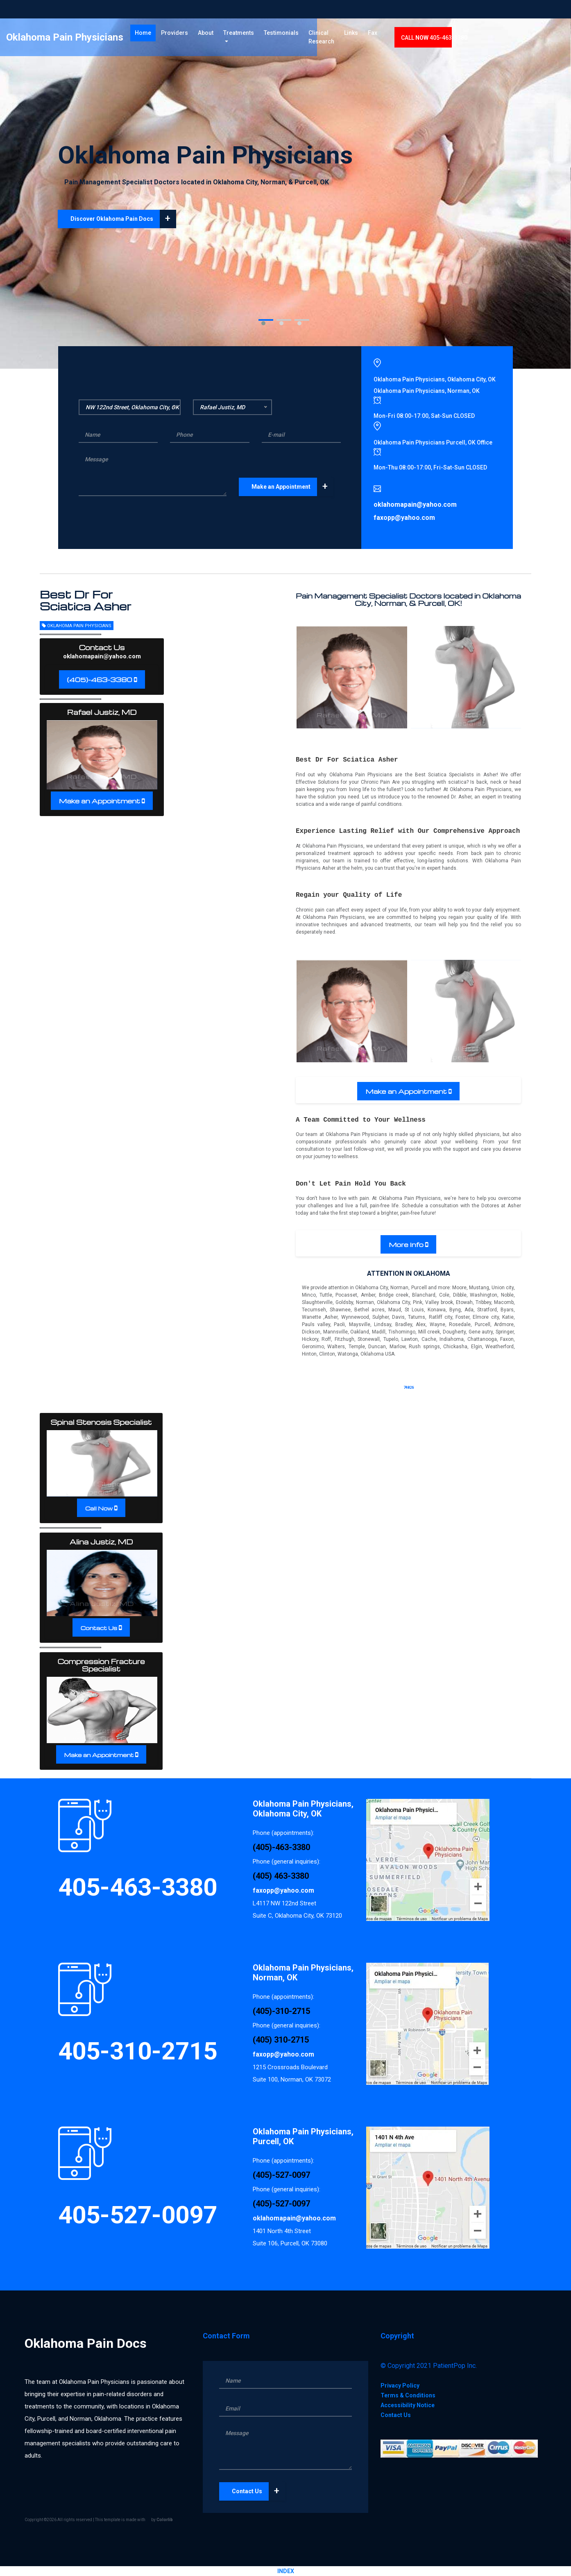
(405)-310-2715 (281, 2011)
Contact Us (99, 1627)
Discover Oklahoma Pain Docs (123, 219)
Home (182, 36)
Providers (212, 36)
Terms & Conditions (408, 2395)
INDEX (285, 2571)
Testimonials (322, 36)
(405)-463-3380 (99, 680)
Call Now (99, 1508)
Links (411, 36)
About (243, 36)
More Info (406, 1244)
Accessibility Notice (408, 2405)
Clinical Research (362, 40)
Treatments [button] (276, 36)
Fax (432, 36)
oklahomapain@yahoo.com (102, 656)
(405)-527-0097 (281, 2175)
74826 (408, 1388)
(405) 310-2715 (281, 2040)
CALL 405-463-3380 (494, 41)
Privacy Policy (400, 2385)
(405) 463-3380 (281, 1876)
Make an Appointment (292, 487)
